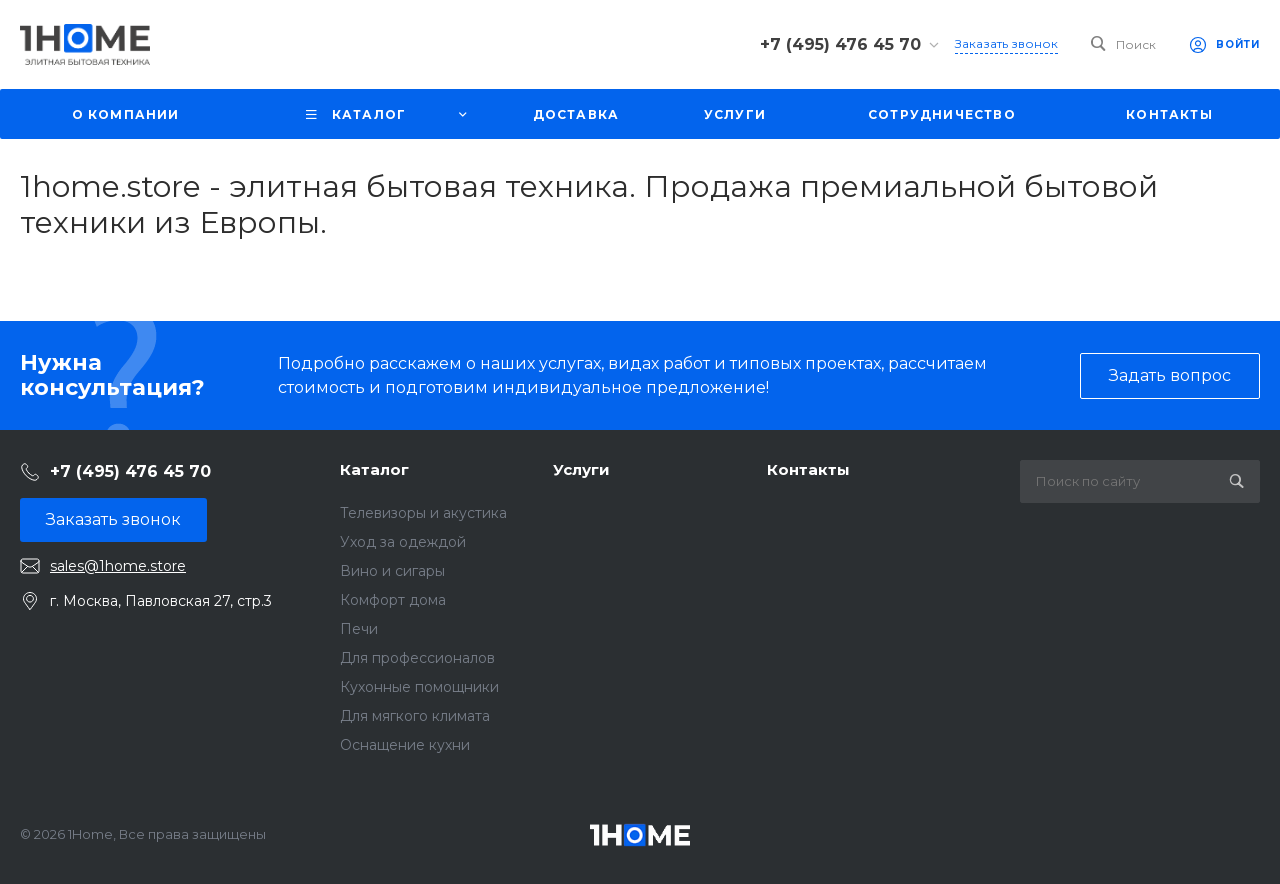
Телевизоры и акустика (423, 513)
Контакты (808, 469)
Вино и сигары (392, 571)
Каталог (374, 469)
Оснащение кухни (405, 745)
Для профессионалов (417, 658)
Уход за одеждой (403, 542)
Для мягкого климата (415, 716)
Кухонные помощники (419, 687)
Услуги (581, 469)
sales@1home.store (118, 566)
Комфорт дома (393, 600)
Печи (359, 629)
